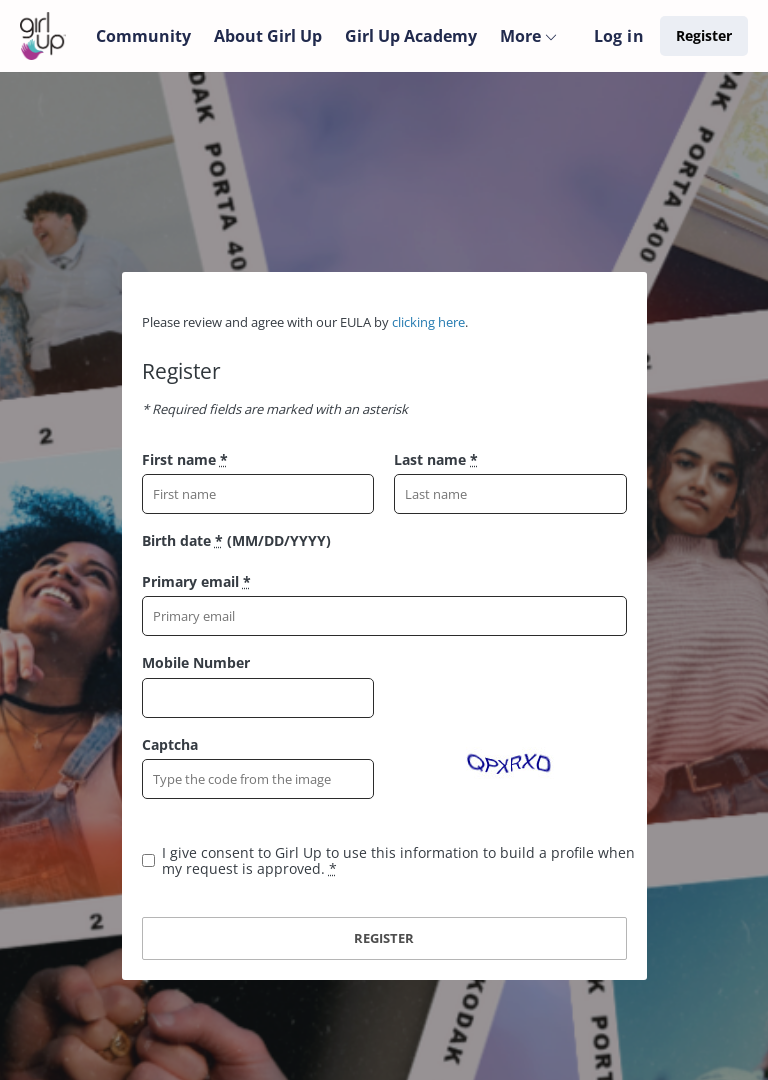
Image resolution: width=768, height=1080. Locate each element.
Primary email (196, 581)
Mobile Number (196, 662)
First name (185, 459)
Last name (436, 459)
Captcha (170, 744)
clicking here (428, 322)
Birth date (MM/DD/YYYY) (236, 540)
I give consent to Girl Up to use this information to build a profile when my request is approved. (398, 860)
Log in (619, 36)
